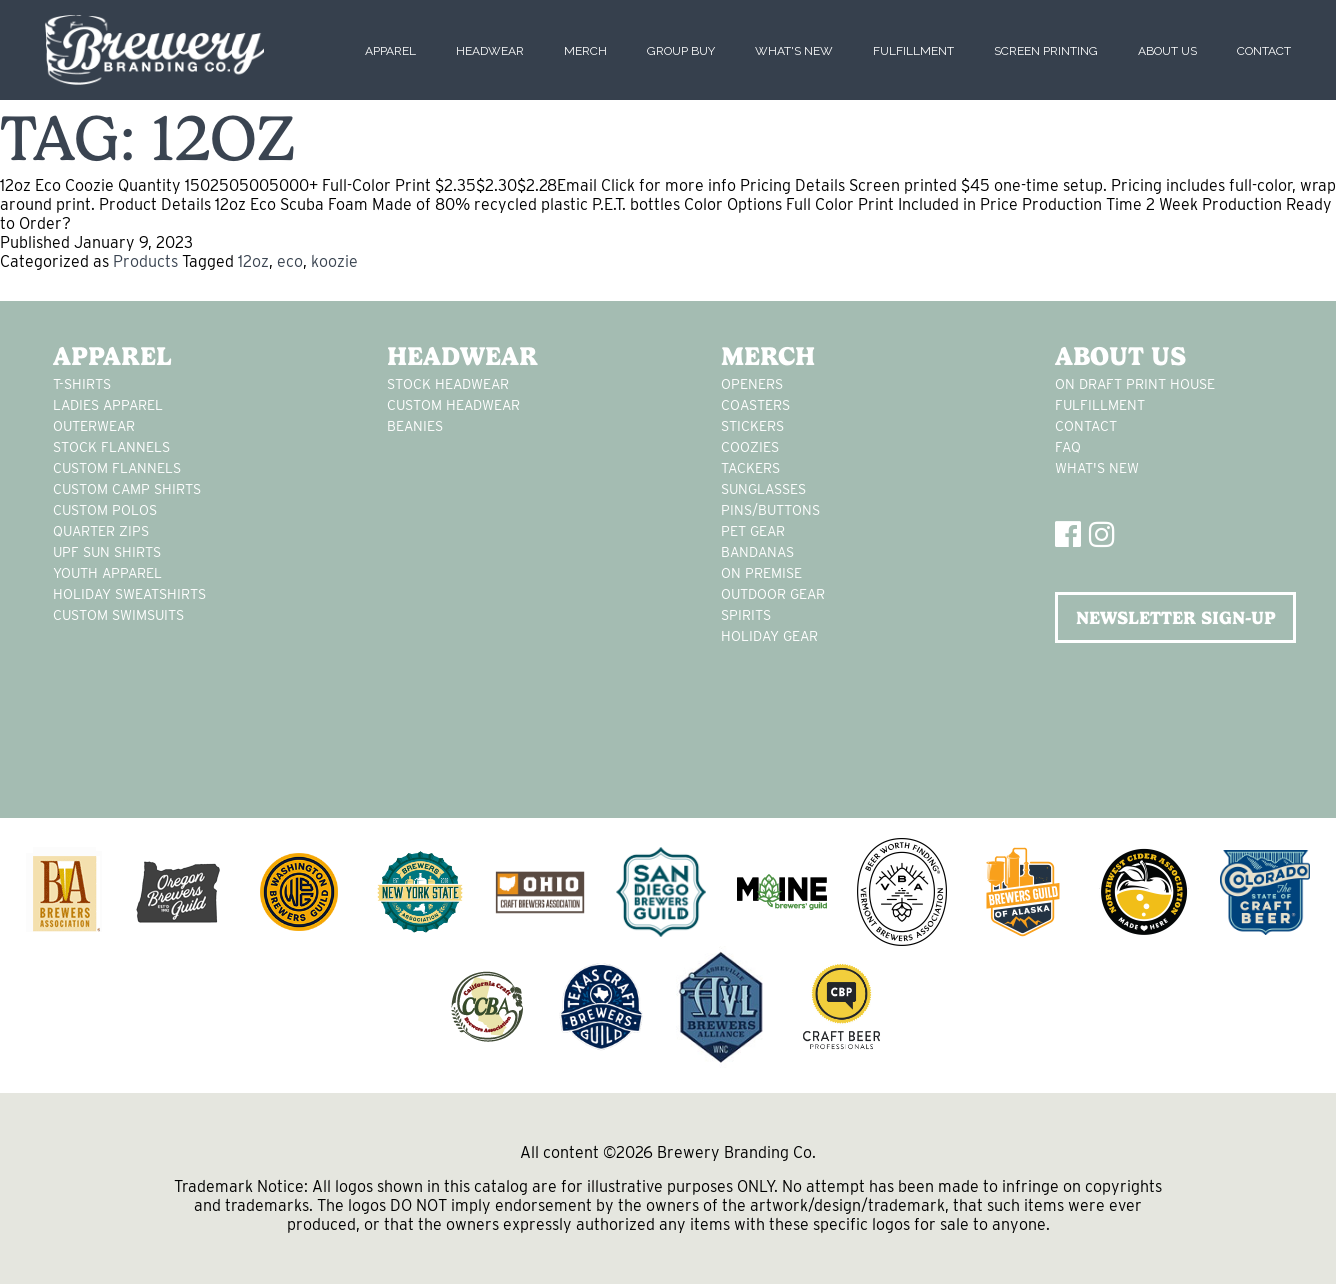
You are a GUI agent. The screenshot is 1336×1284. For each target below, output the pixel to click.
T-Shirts (82, 384)
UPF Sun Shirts (107, 552)
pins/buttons (770, 510)
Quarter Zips (101, 531)
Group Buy (681, 51)
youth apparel (107, 573)
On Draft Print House (1135, 384)
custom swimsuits (118, 615)
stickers (752, 426)
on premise (761, 573)
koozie (334, 261)
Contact (1264, 51)
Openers (752, 384)
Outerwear (94, 426)
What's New (794, 51)
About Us (1167, 51)
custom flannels (117, 468)
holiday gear (769, 636)
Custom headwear (453, 405)
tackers (750, 468)
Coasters (755, 405)
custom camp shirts (127, 489)
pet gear (753, 531)
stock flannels (111, 447)
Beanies (415, 426)
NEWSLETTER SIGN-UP (1176, 617)
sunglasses (763, 489)
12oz (253, 261)
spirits (746, 615)
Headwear (490, 51)
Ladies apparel (108, 405)
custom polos (105, 510)
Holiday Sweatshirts (129, 594)
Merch (585, 51)
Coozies (750, 447)
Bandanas (757, 552)
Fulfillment (913, 51)
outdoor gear (773, 594)
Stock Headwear (448, 384)
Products (145, 261)
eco (290, 261)
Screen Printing (1046, 51)
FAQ (1068, 447)
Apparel (390, 51)
